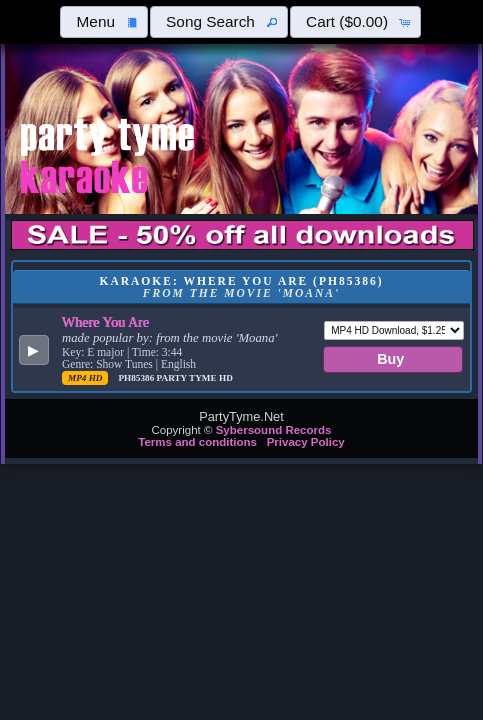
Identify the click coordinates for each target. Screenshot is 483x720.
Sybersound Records (274, 430)
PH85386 (137, 378)
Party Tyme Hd (195, 378)
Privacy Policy (306, 442)
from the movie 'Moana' (216, 338)
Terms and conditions (197, 442)
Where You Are (105, 322)
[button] (104, 22)
